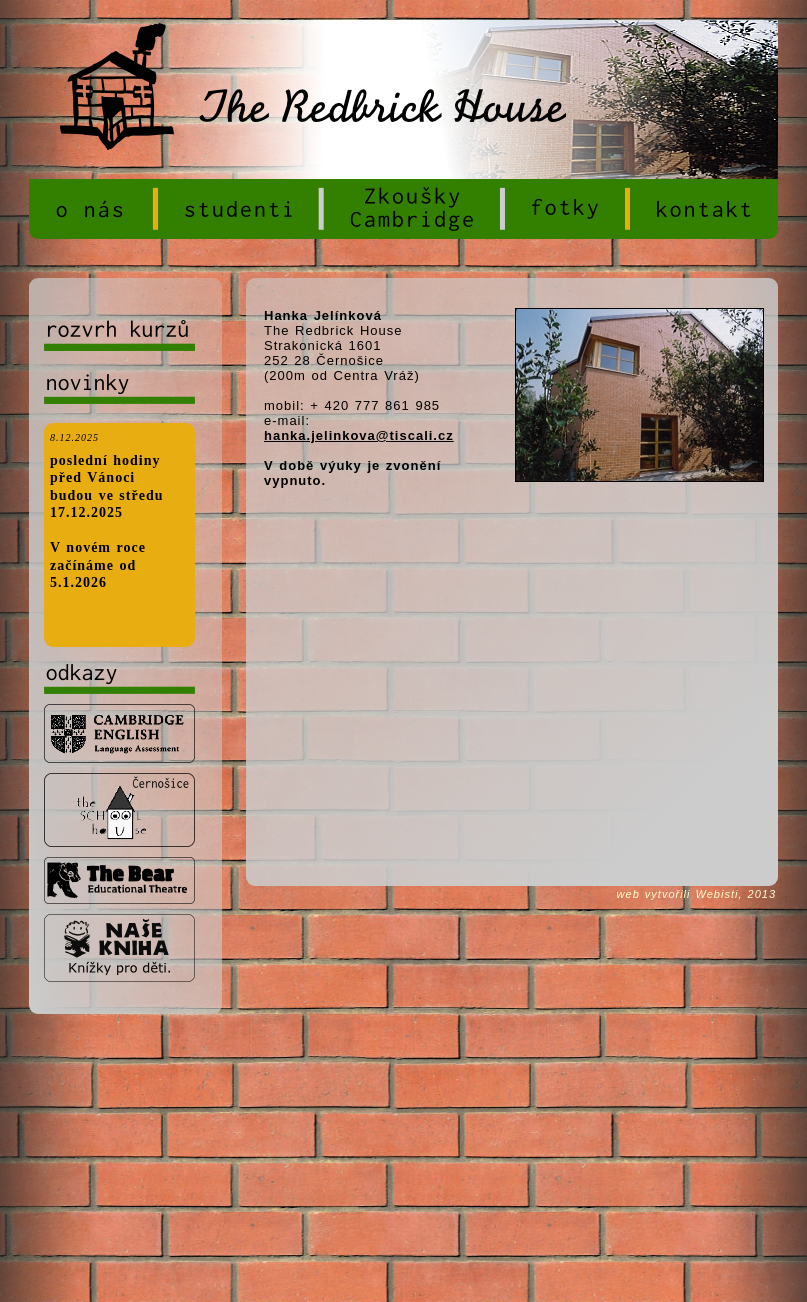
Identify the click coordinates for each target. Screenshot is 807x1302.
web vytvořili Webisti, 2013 (696, 894)
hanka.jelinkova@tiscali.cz (359, 435)
